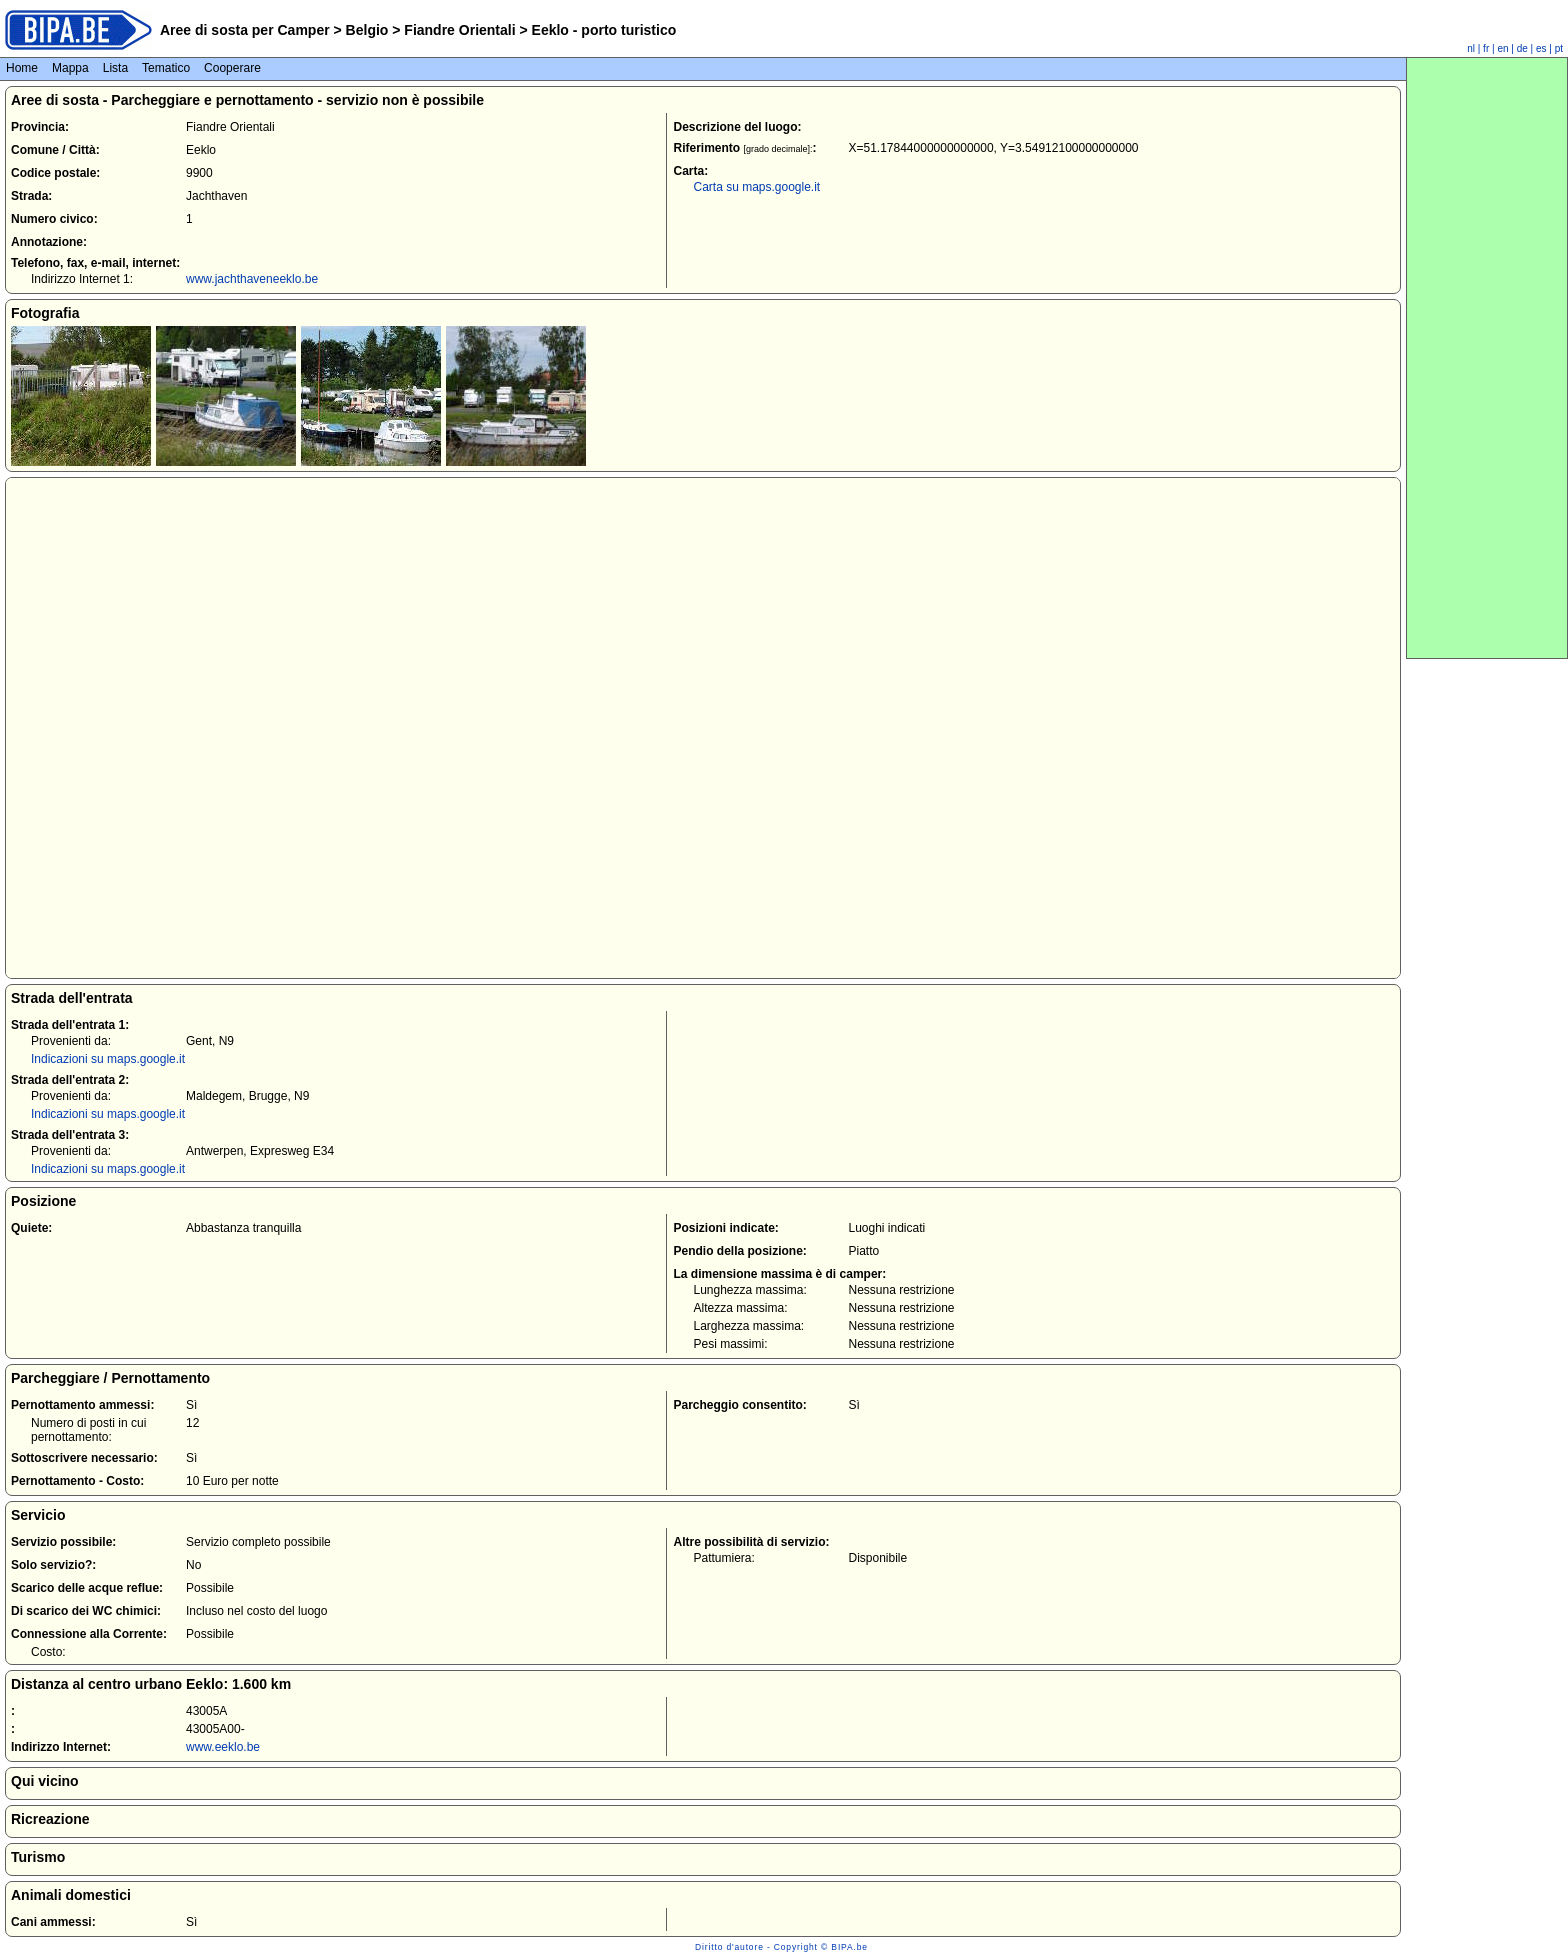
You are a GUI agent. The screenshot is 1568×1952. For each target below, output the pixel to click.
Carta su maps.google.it (756, 187)
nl (1471, 48)
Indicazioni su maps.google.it (108, 1059)
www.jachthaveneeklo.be (252, 279)
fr (1486, 48)
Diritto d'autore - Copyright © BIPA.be (781, 1947)
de (1522, 48)
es (1541, 48)
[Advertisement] (1487, 358)
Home (22, 68)
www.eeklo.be (223, 1747)
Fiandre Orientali (459, 30)
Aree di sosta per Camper (245, 30)
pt (1559, 48)
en (1502, 48)
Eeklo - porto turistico (602, 30)
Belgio (367, 30)
